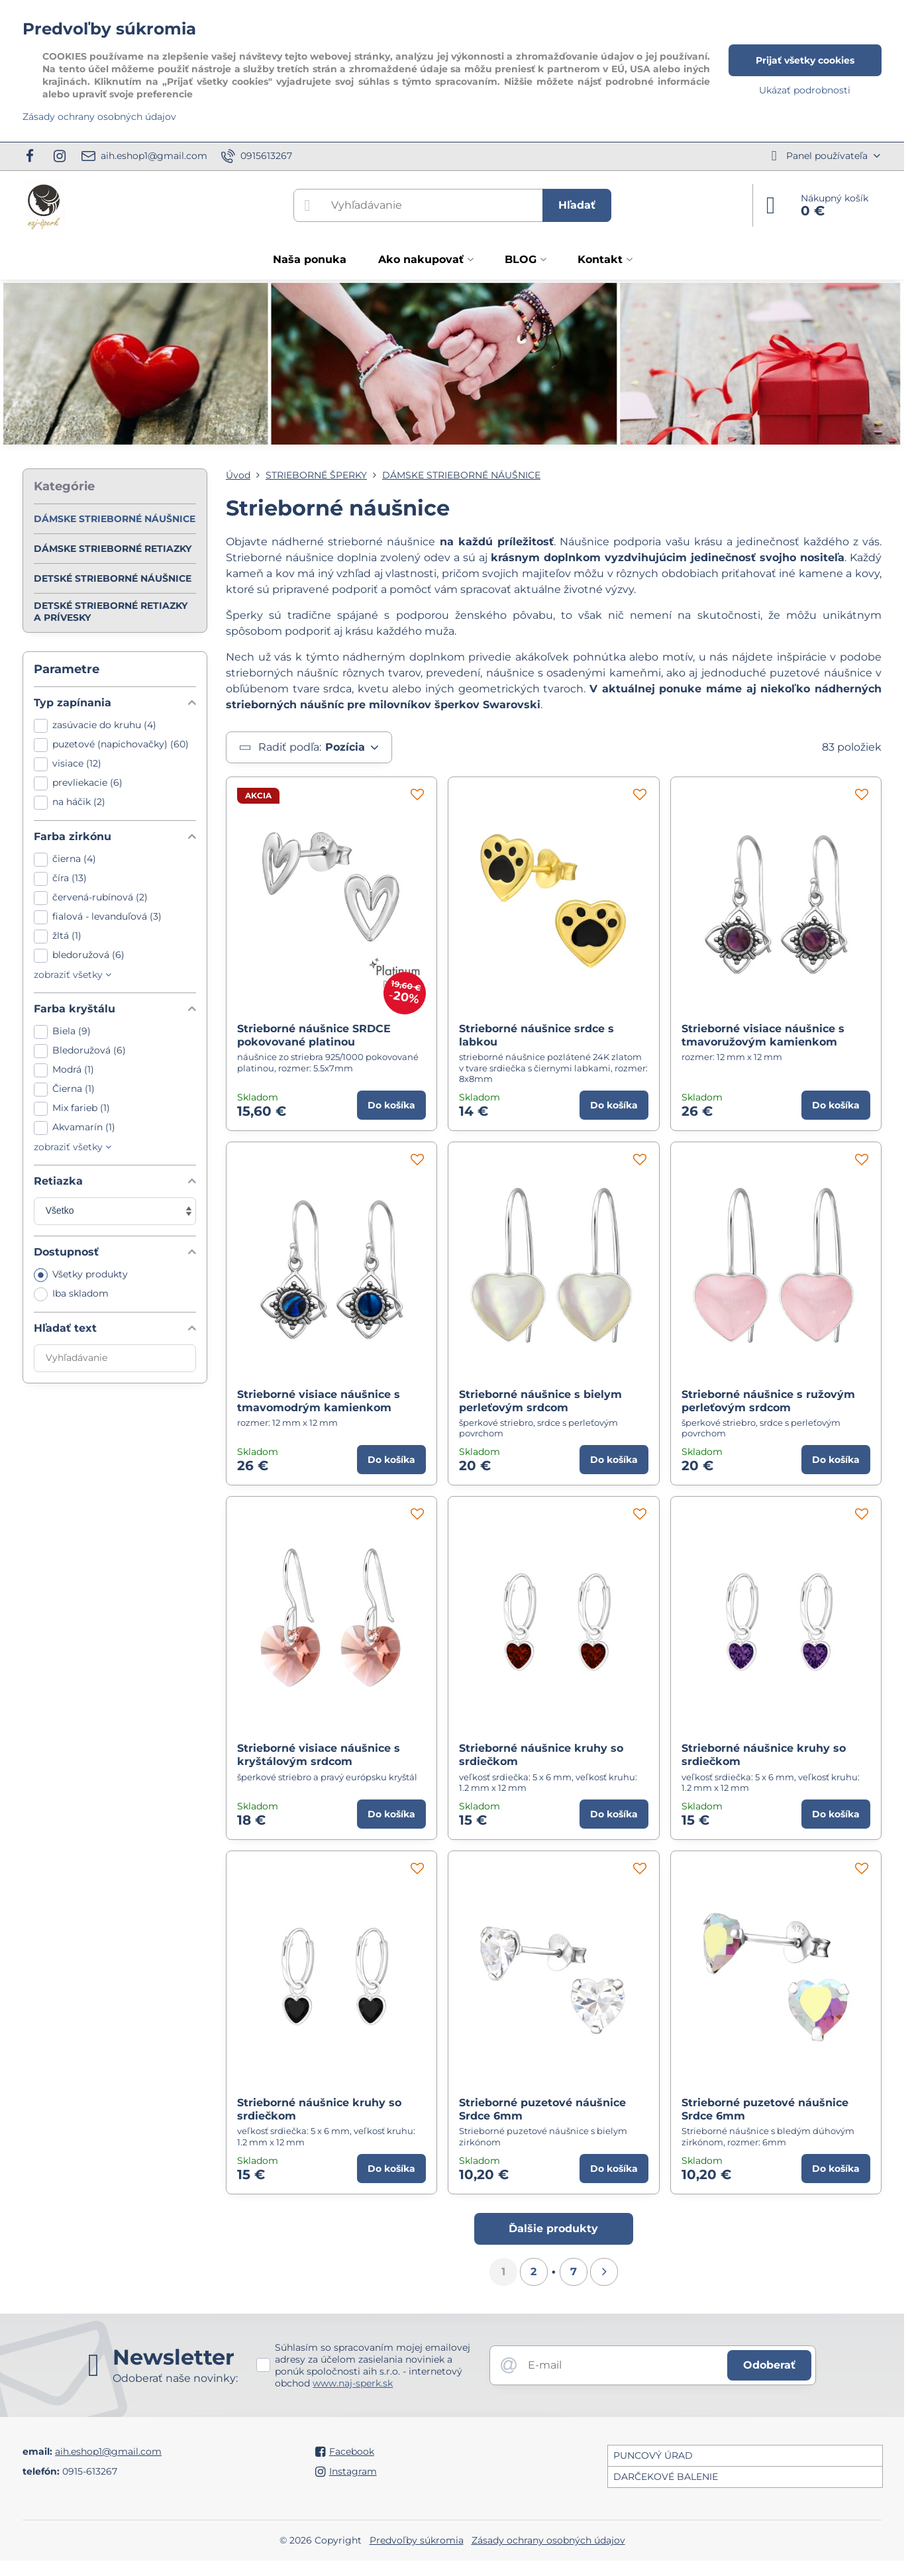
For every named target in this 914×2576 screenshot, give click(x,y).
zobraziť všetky (72, 975)
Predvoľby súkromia (417, 2540)
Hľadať (576, 205)
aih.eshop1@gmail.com (108, 2451)
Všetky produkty (81, 1275)
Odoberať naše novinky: (175, 2378)
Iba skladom (71, 1294)
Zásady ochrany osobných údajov (548, 2540)
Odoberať (769, 2365)
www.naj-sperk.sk (353, 2383)
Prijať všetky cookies (805, 60)
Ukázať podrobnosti (804, 90)
